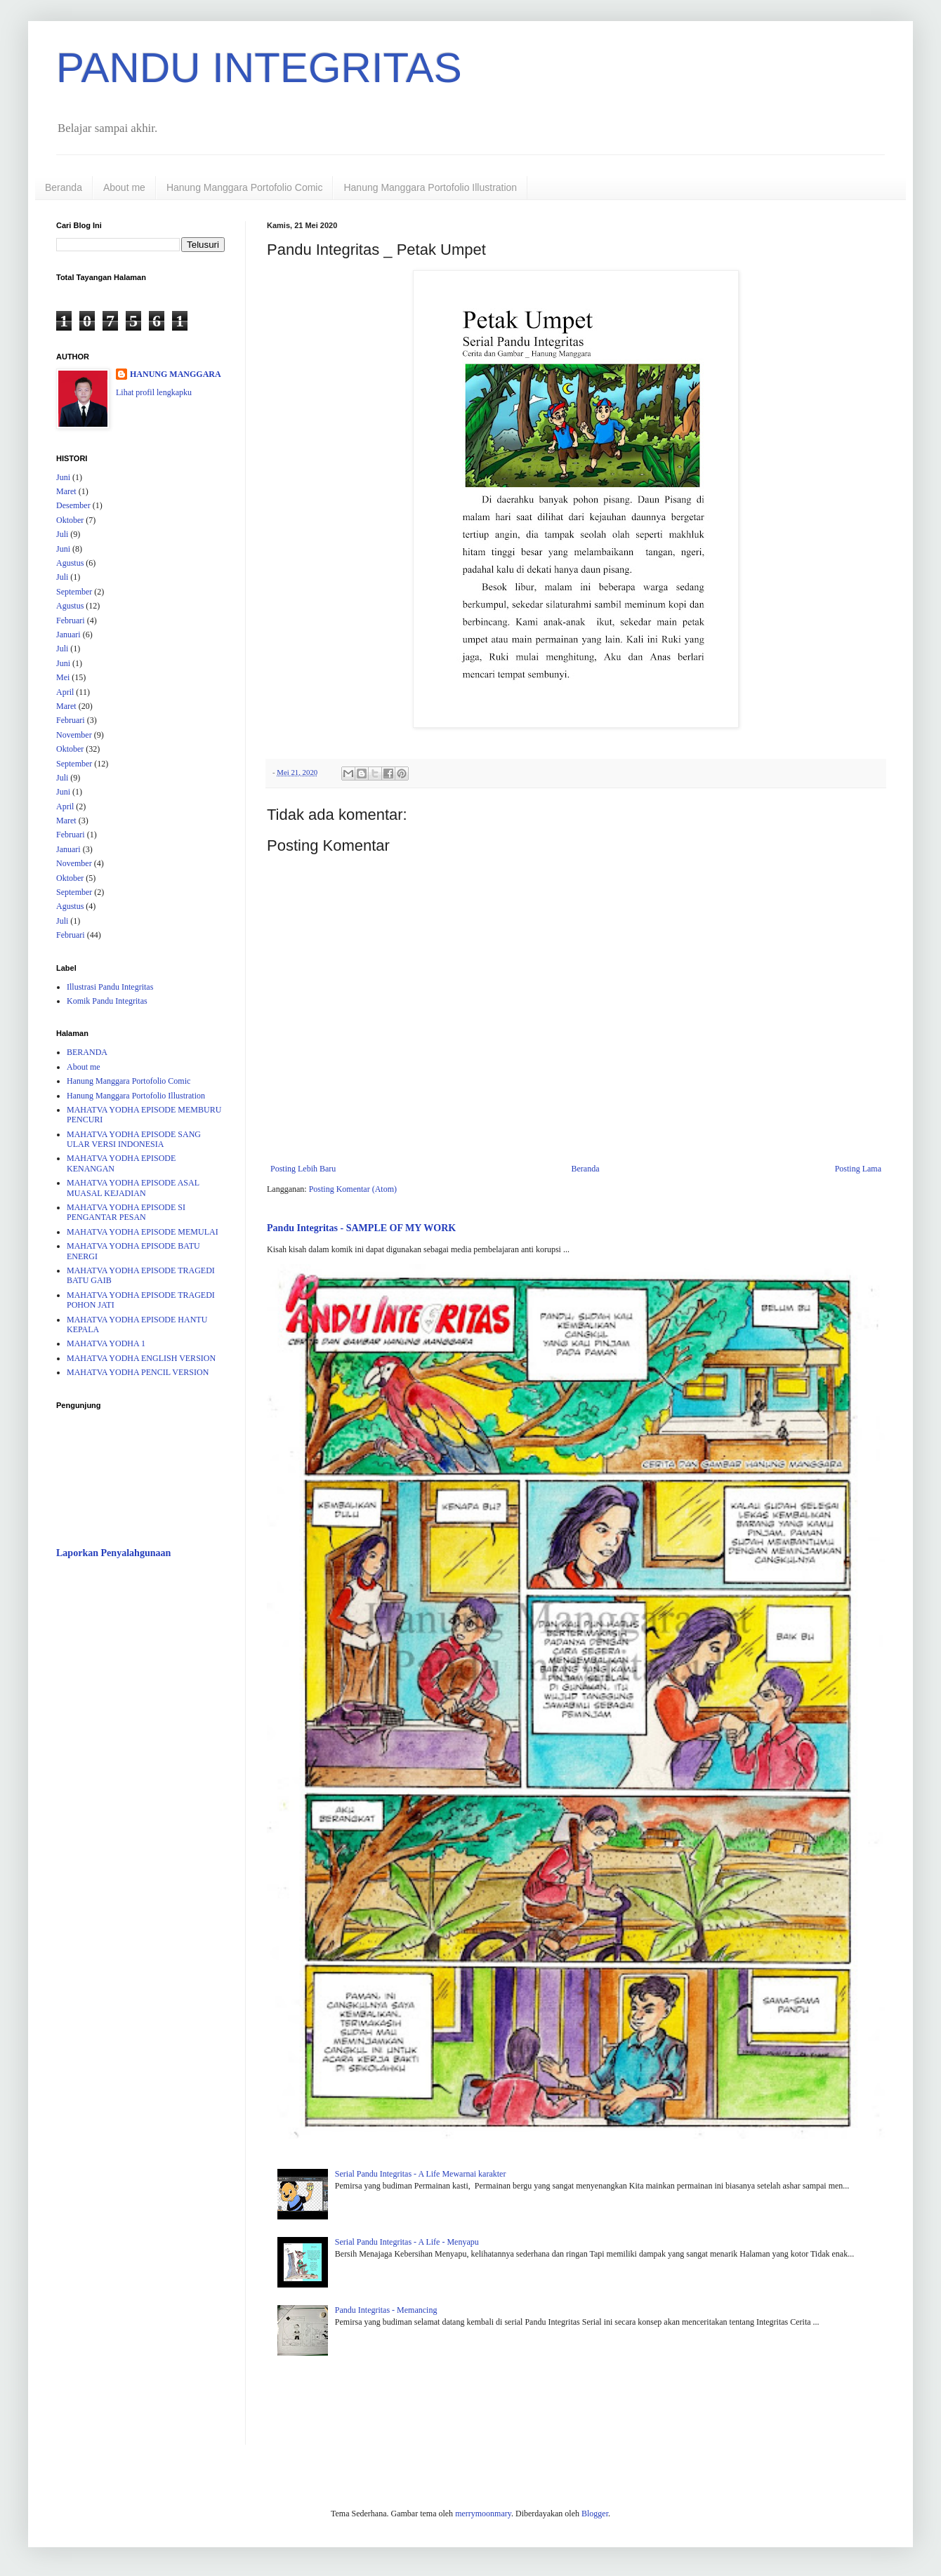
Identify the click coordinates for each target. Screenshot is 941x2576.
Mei (63, 677)
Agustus (70, 563)
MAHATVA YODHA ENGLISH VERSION (141, 1358)
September (74, 592)
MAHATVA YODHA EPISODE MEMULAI (142, 1232)
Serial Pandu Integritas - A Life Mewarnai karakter (420, 2174)
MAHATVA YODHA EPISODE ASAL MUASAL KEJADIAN (133, 1187)
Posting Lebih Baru (303, 1169)
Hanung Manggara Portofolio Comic (244, 187)
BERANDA (87, 1052)
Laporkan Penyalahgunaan (113, 1552)
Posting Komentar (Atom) (353, 1189)
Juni (63, 477)
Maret (66, 491)
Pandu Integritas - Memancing (386, 2310)
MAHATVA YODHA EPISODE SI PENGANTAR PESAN (126, 1212)
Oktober (70, 520)
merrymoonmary (483, 2513)
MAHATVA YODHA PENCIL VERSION (138, 1372)
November (74, 735)
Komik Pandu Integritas (107, 1001)
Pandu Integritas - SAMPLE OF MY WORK (361, 1227)
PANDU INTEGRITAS (259, 67)
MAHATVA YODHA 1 (106, 1343)
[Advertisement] (140, 1792)
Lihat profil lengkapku (154, 392)
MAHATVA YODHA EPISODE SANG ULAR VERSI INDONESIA (134, 1139)
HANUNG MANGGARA (175, 374)
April (65, 692)
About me (124, 187)
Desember (73, 505)
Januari (68, 634)
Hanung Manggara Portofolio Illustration (430, 187)
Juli (62, 534)
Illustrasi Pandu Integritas (110, 987)
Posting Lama (858, 1169)
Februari (70, 620)
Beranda (63, 187)
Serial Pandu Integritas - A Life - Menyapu (407, 2242)
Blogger (594, 2513)
